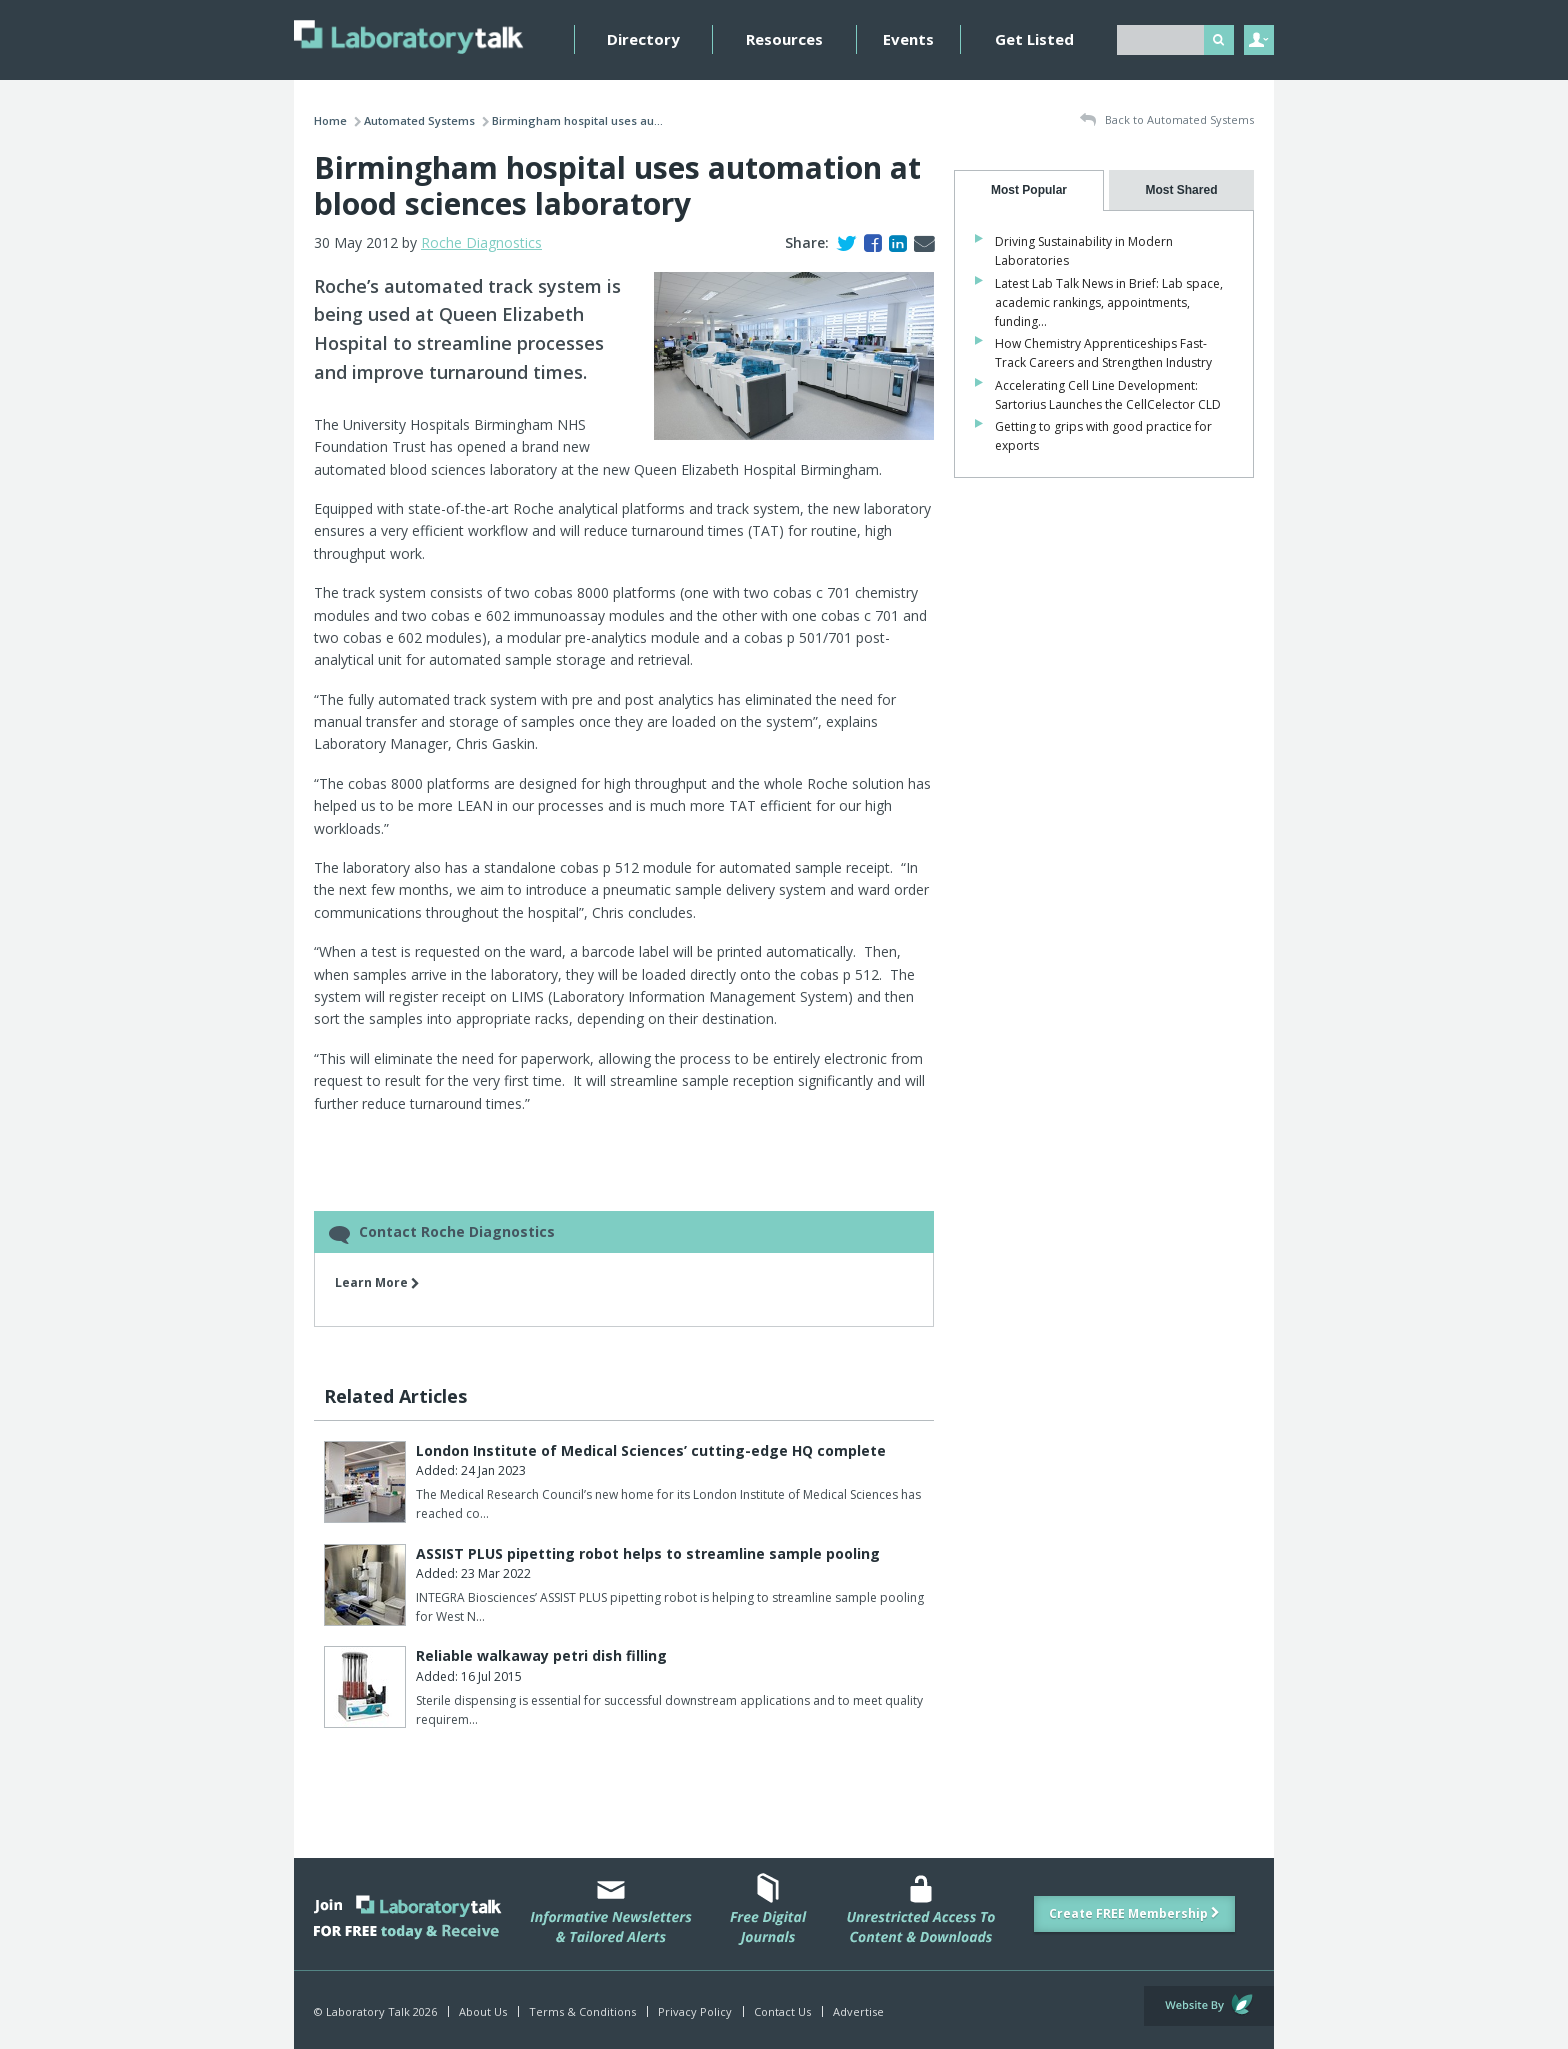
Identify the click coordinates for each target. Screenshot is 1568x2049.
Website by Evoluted (1209, 2006)
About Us (483, 2011)
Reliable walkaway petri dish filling (541, 1655)
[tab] (1029, 190)
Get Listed (1034, 39)
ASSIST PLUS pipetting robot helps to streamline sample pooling (648, 1553)
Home (330, 120)
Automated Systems (419, 120)
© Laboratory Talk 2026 (375, 2011)
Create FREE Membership (1134, 1913)
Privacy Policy (695, 2011)
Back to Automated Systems (1167, 120)
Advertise (858, 2011)
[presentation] (1029, 190)
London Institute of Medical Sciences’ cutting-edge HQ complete (651, 1450)
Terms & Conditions (582, 2011)
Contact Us (782, 2011)
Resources (784, 39)
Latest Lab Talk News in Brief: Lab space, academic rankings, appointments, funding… (1109, 302)
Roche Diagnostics (481, 242)
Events (908, 39)
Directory (643, 39)
